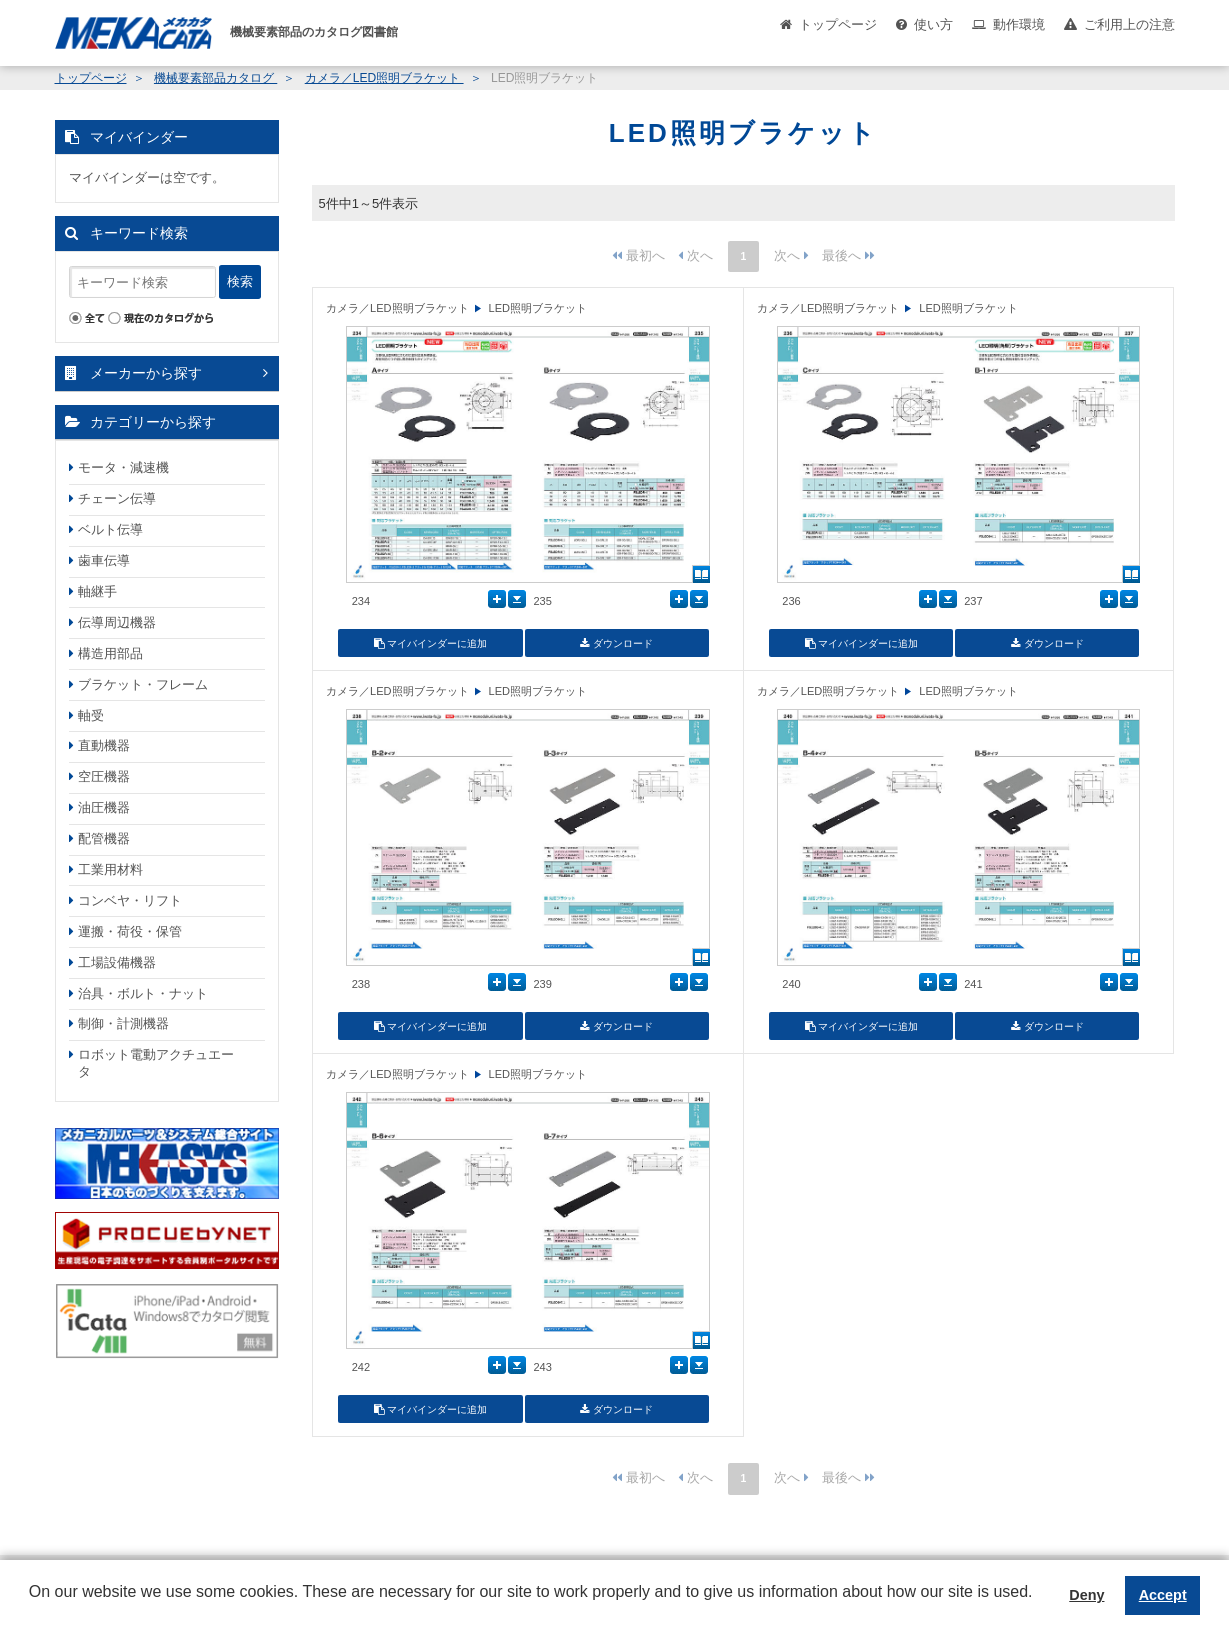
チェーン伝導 (117, 498)
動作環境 (1019, 24)
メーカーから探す (146, 373)
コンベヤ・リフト (130, 900)
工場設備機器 (117, 962)
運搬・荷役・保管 (130, 931)
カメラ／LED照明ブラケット (384, 78)
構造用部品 (110, 653)
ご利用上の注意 (1129, 24)
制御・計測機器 (123, 1023)
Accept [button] (1163, 1595)
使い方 (933, 24)
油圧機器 (104, 807)
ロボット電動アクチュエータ (156, 1063)
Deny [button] (1086, 1595)
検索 (240, 281)
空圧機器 (104, 776)
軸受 (91, 715)
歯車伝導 (104, 560)
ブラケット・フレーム (143, 684)
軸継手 (97, 591)
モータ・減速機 (123, 467)
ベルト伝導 (110, 529)
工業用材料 (110, 869)
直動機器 (104, 745)
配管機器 (104, 838)
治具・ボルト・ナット (143, 993)
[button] (32, 1607)
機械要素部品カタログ (215, 78)
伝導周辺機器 (117, 622)
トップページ (838, 24)
